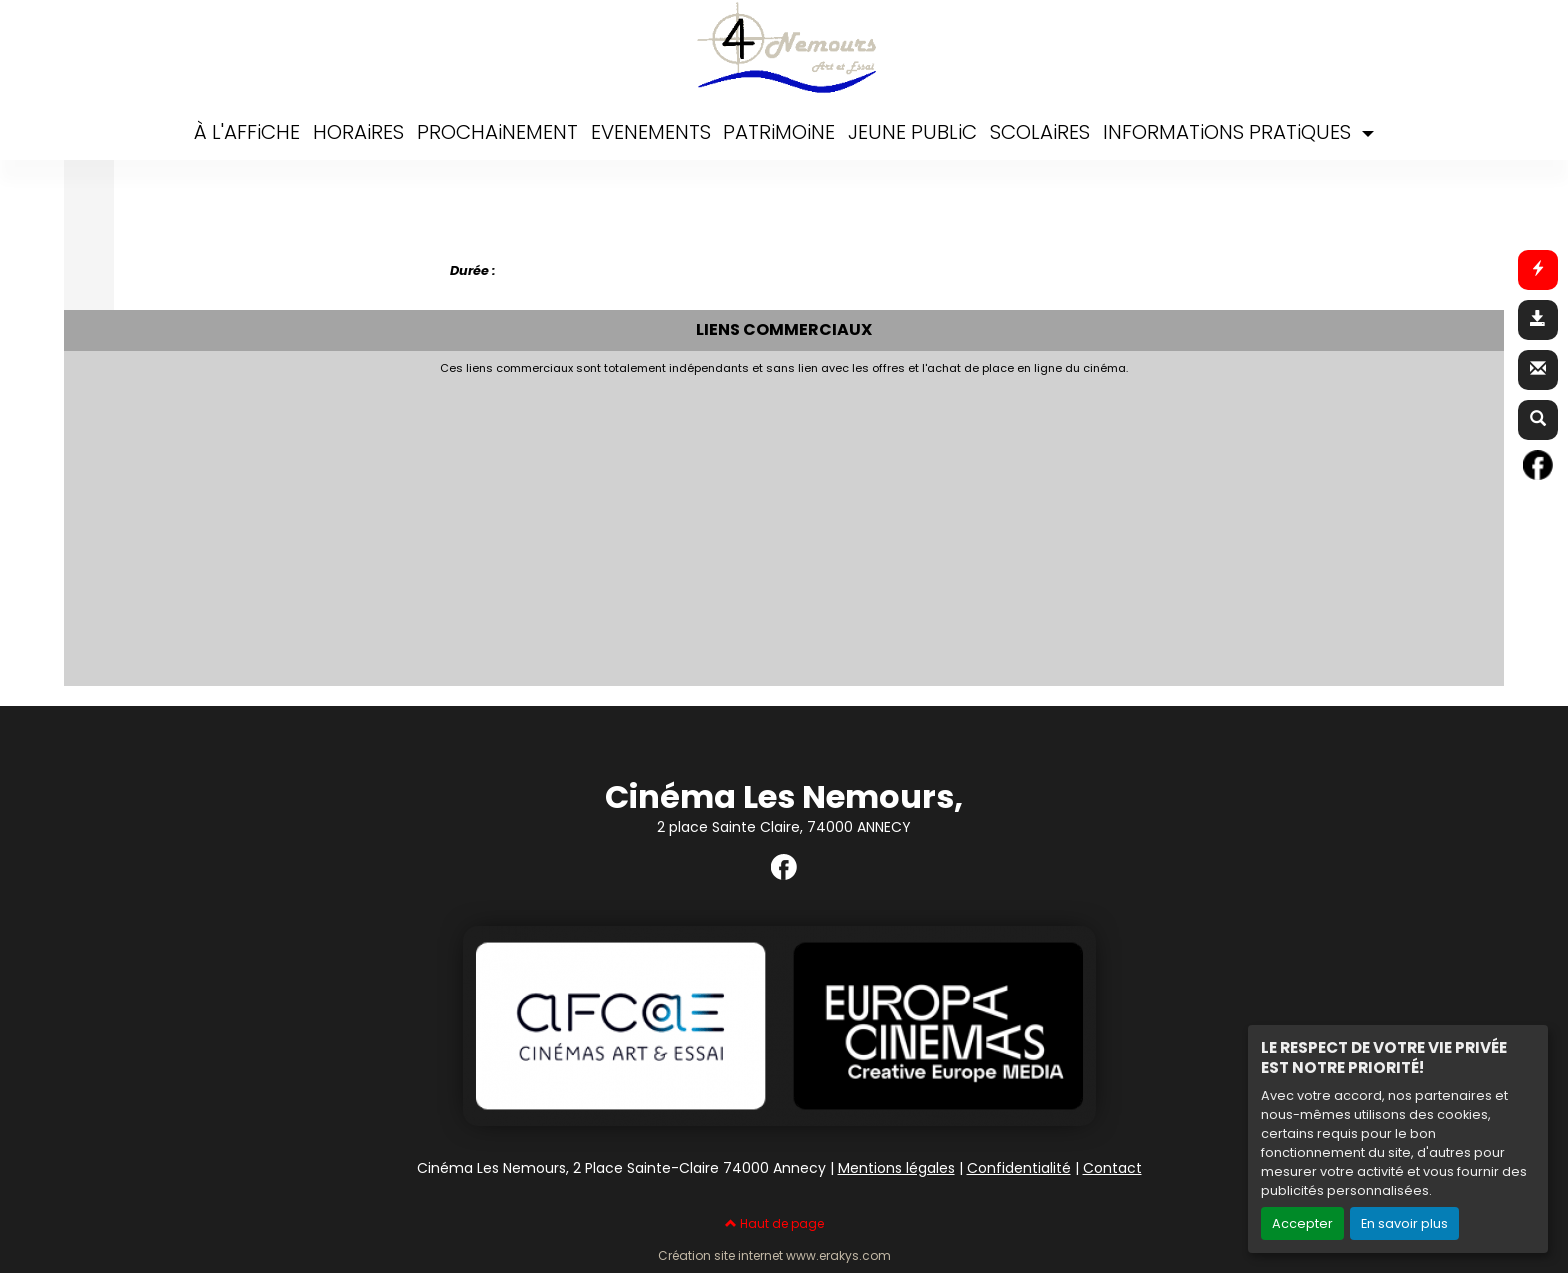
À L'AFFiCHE (247, 132)
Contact (1112, 1168)
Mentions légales (896, 1168)
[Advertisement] (559, 525)
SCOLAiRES (1040, 132)
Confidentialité (1019, 1168)
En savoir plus (1404, 1223)
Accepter (1302, 1223)
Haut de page (774, 1223)
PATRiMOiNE (779, 132)
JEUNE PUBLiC (912, 132)
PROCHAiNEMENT (497, 132)
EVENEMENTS (651, 132)
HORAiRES (358, 132)
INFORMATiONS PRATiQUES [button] (1229, 132)
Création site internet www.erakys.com (774, 1256)
